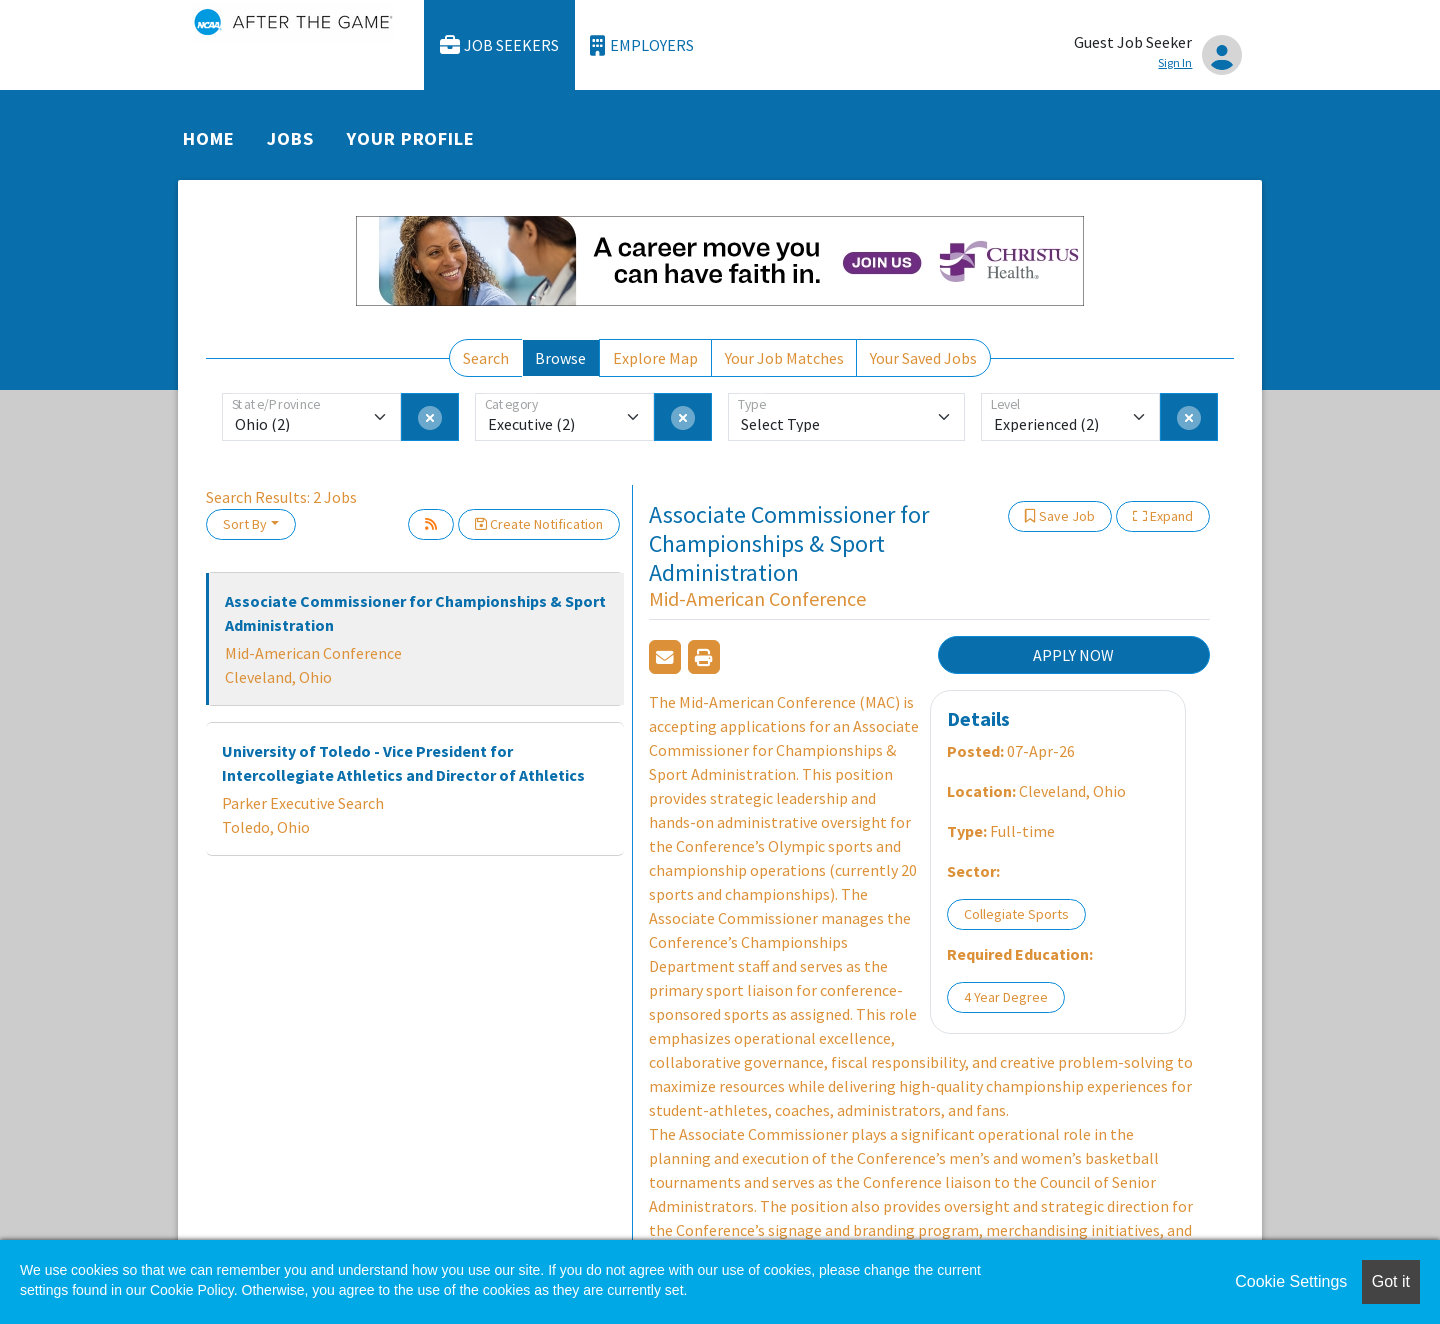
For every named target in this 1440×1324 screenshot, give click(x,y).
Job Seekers (500, 45)
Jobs (290, 138)
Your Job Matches (784, 358)
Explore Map (655, 358)
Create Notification (539, 524)
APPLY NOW (1073, 655)
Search (486, 358)
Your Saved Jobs (923, 358)
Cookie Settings (1291, 1281)
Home (209, 138)
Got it (1391, 1281)
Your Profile (411, 138)
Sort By (245, 524)
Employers (642, 45)
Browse (560, 358)
